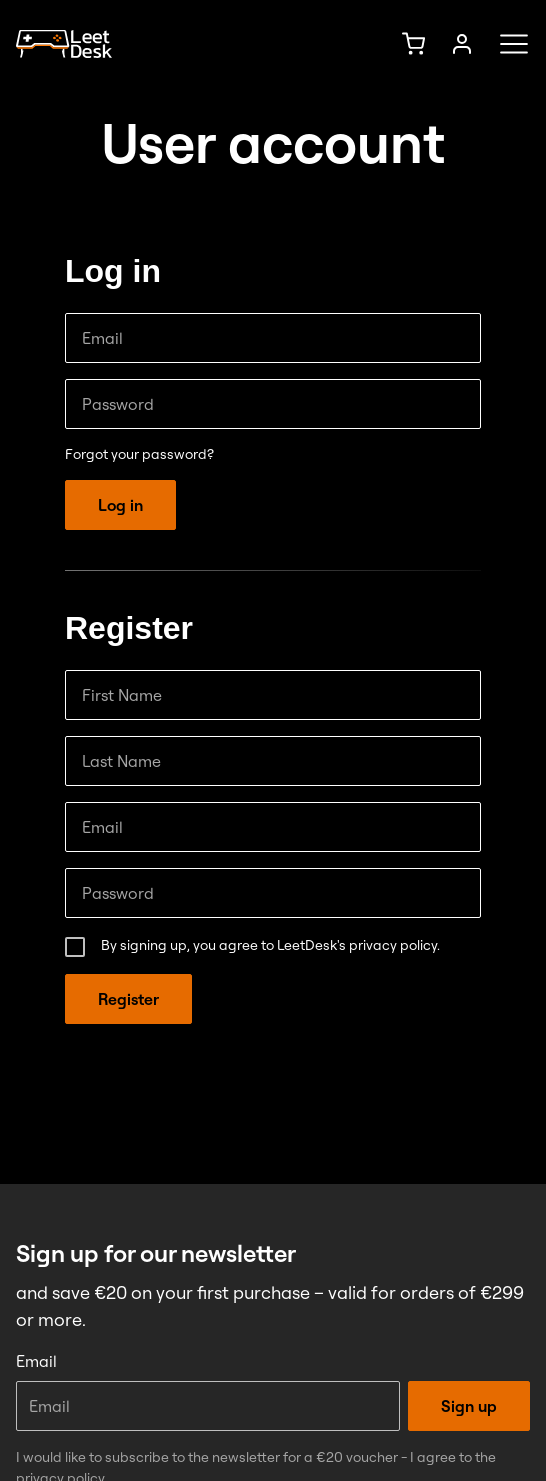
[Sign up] (462, 44)
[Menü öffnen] (508, 44)
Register (128, 999)
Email (36, 1361)
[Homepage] (64, 44)
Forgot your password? (139, 454)
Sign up (469, 1406)
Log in (120, 505)
